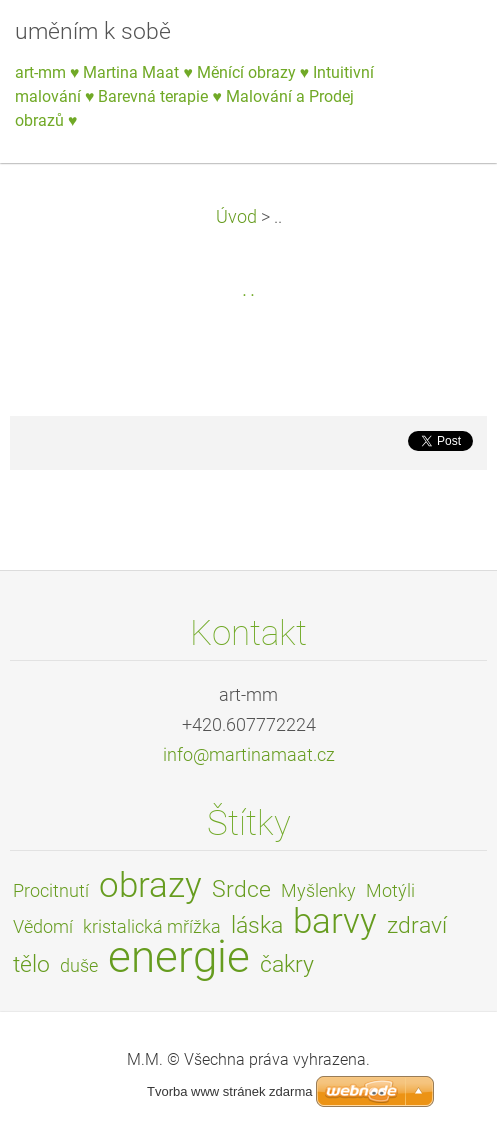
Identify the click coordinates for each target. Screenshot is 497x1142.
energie (179, 957)
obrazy (150, 885)
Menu (442, 45)
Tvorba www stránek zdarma (229, 1091)
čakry (287, 964)
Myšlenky (318, 891)
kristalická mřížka (152, 927)
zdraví (417, 925)
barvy (335, 921)
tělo (31, 964)
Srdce (241, 889)
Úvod (236, 217)
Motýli (390, 891)
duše (79, 966)
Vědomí (43, 927)
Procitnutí (51, 891)
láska (257, 925)
